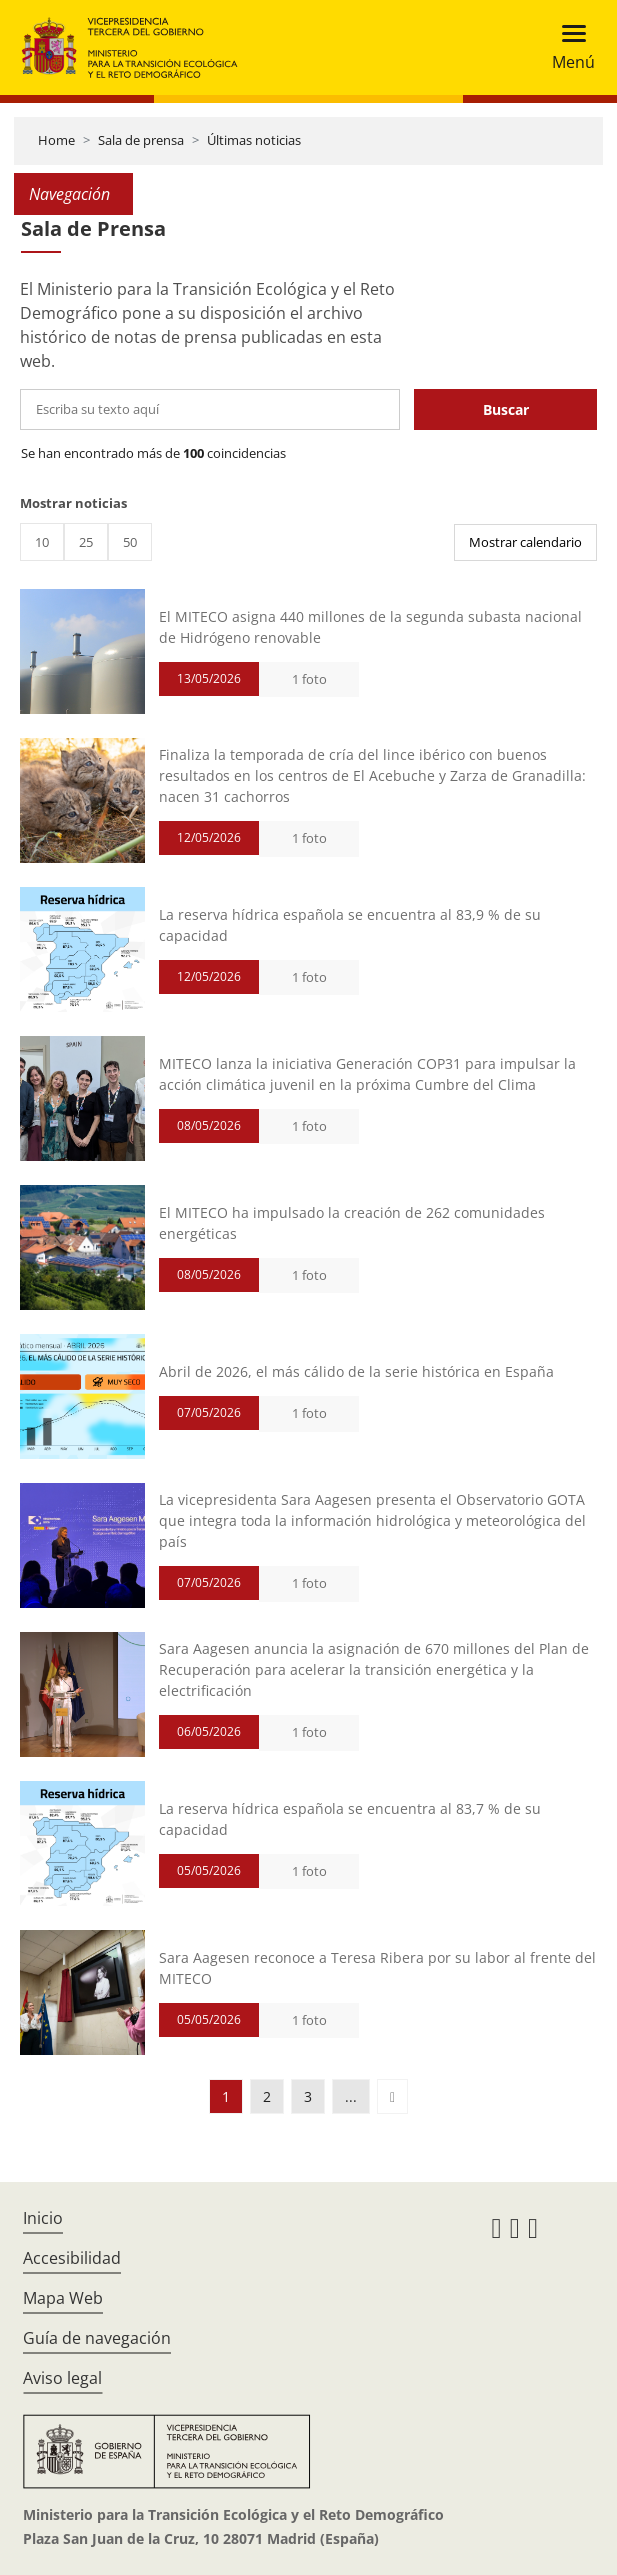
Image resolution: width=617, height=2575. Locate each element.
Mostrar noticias (73, 503)
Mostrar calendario (525, 542)
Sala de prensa (141, 140)
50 (130, 542)
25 (86, 542)
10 (42, 542)
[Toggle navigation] (567, 47)
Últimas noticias (254, 140)
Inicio (43, 2218)
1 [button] (226, 2096)
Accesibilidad (72, 2258)
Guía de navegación (97, 2338)
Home (56, 140)
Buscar (506, 409)
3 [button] (308, 2096)
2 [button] (267, 2096)
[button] (392, 2096)
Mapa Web (63, 2298)
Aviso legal (62, 2378)
